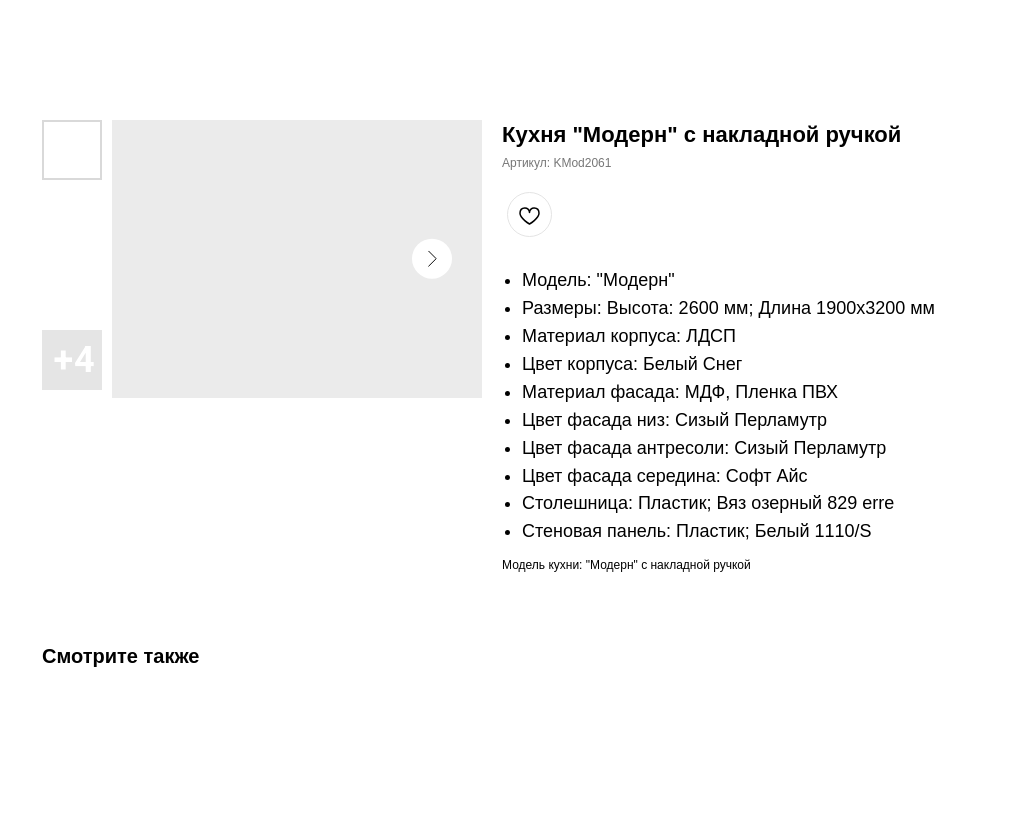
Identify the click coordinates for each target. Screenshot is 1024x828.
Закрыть (58, 29)
